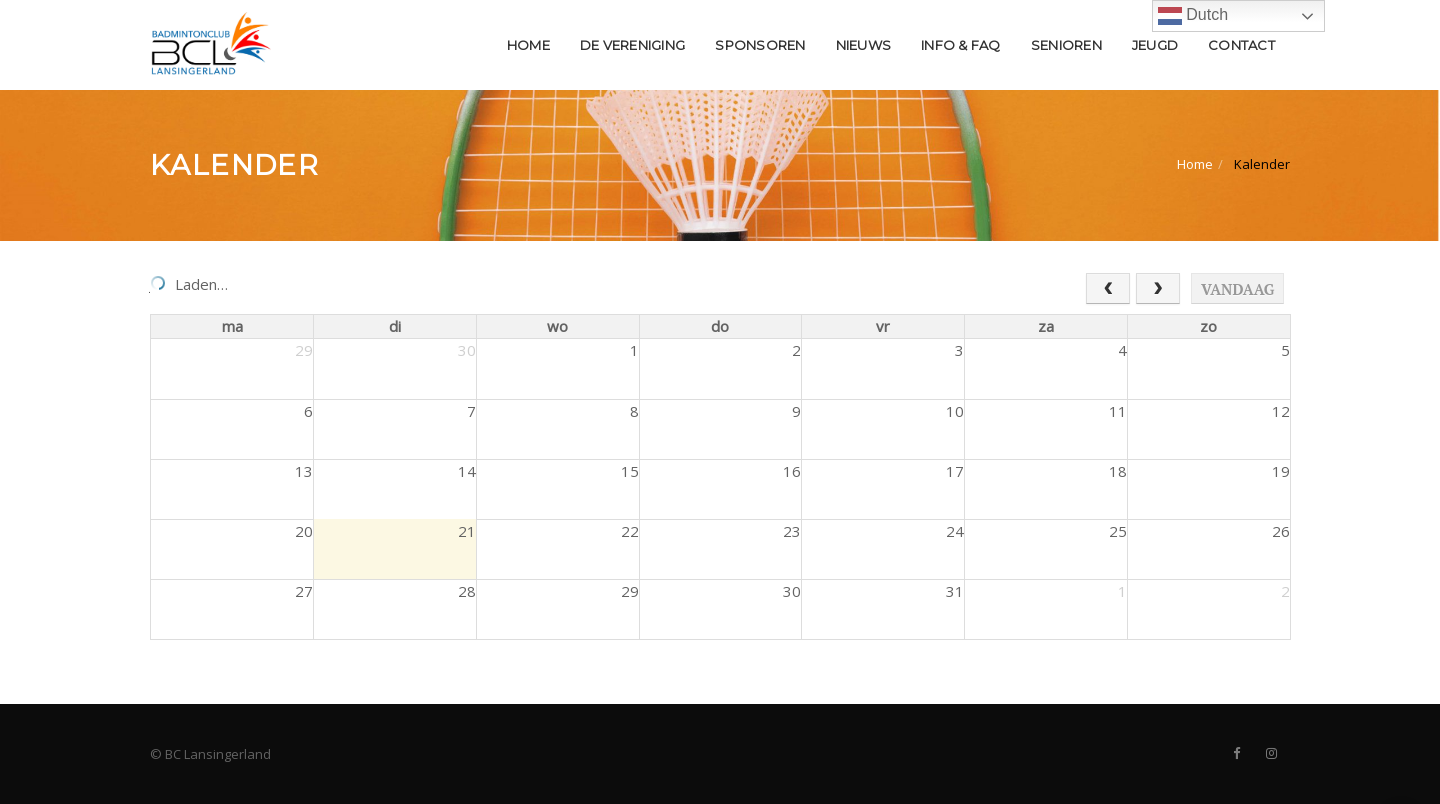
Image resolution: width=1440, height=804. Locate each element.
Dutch (1193, 16)
